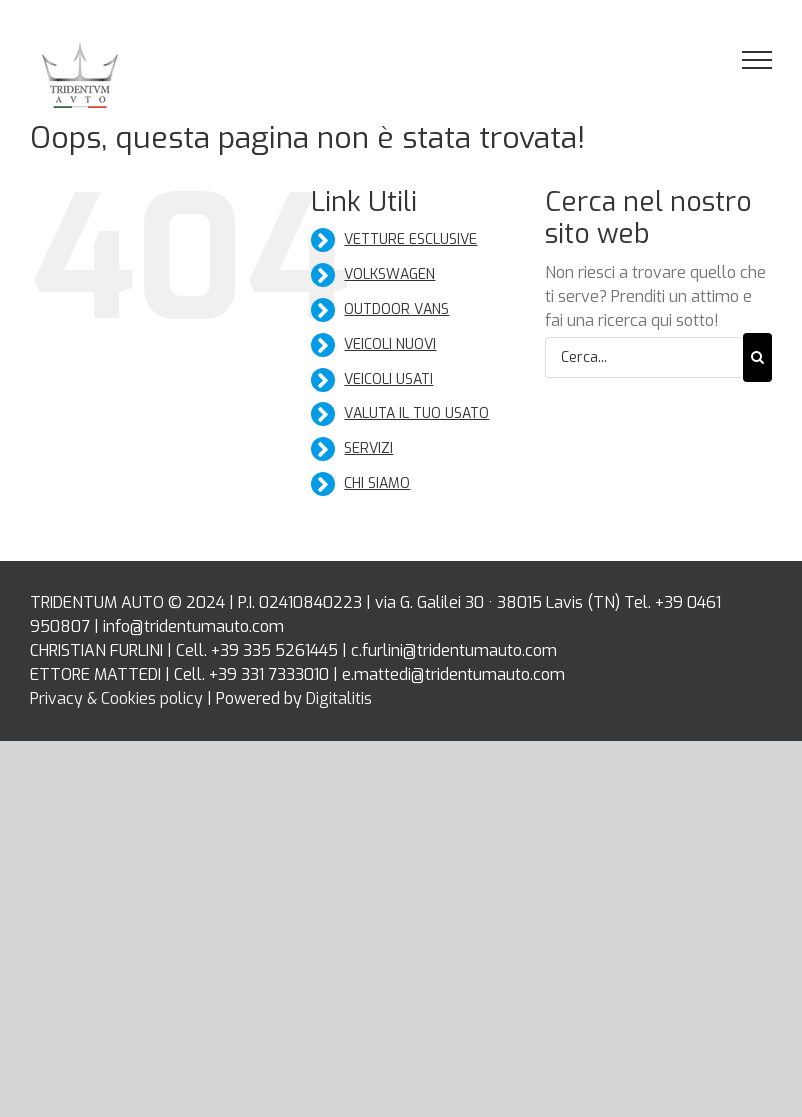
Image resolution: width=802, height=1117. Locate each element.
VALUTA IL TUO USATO (416, 413)
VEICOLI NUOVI (390, 344)
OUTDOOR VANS (396, 309)
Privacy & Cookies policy (116, 698)
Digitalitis (339, 698)
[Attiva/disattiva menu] (757, 60)
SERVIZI (368, 448)
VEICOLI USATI (388, 379)
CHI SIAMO (377, 483)
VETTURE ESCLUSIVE (410, 239)
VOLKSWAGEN (389, 274)
